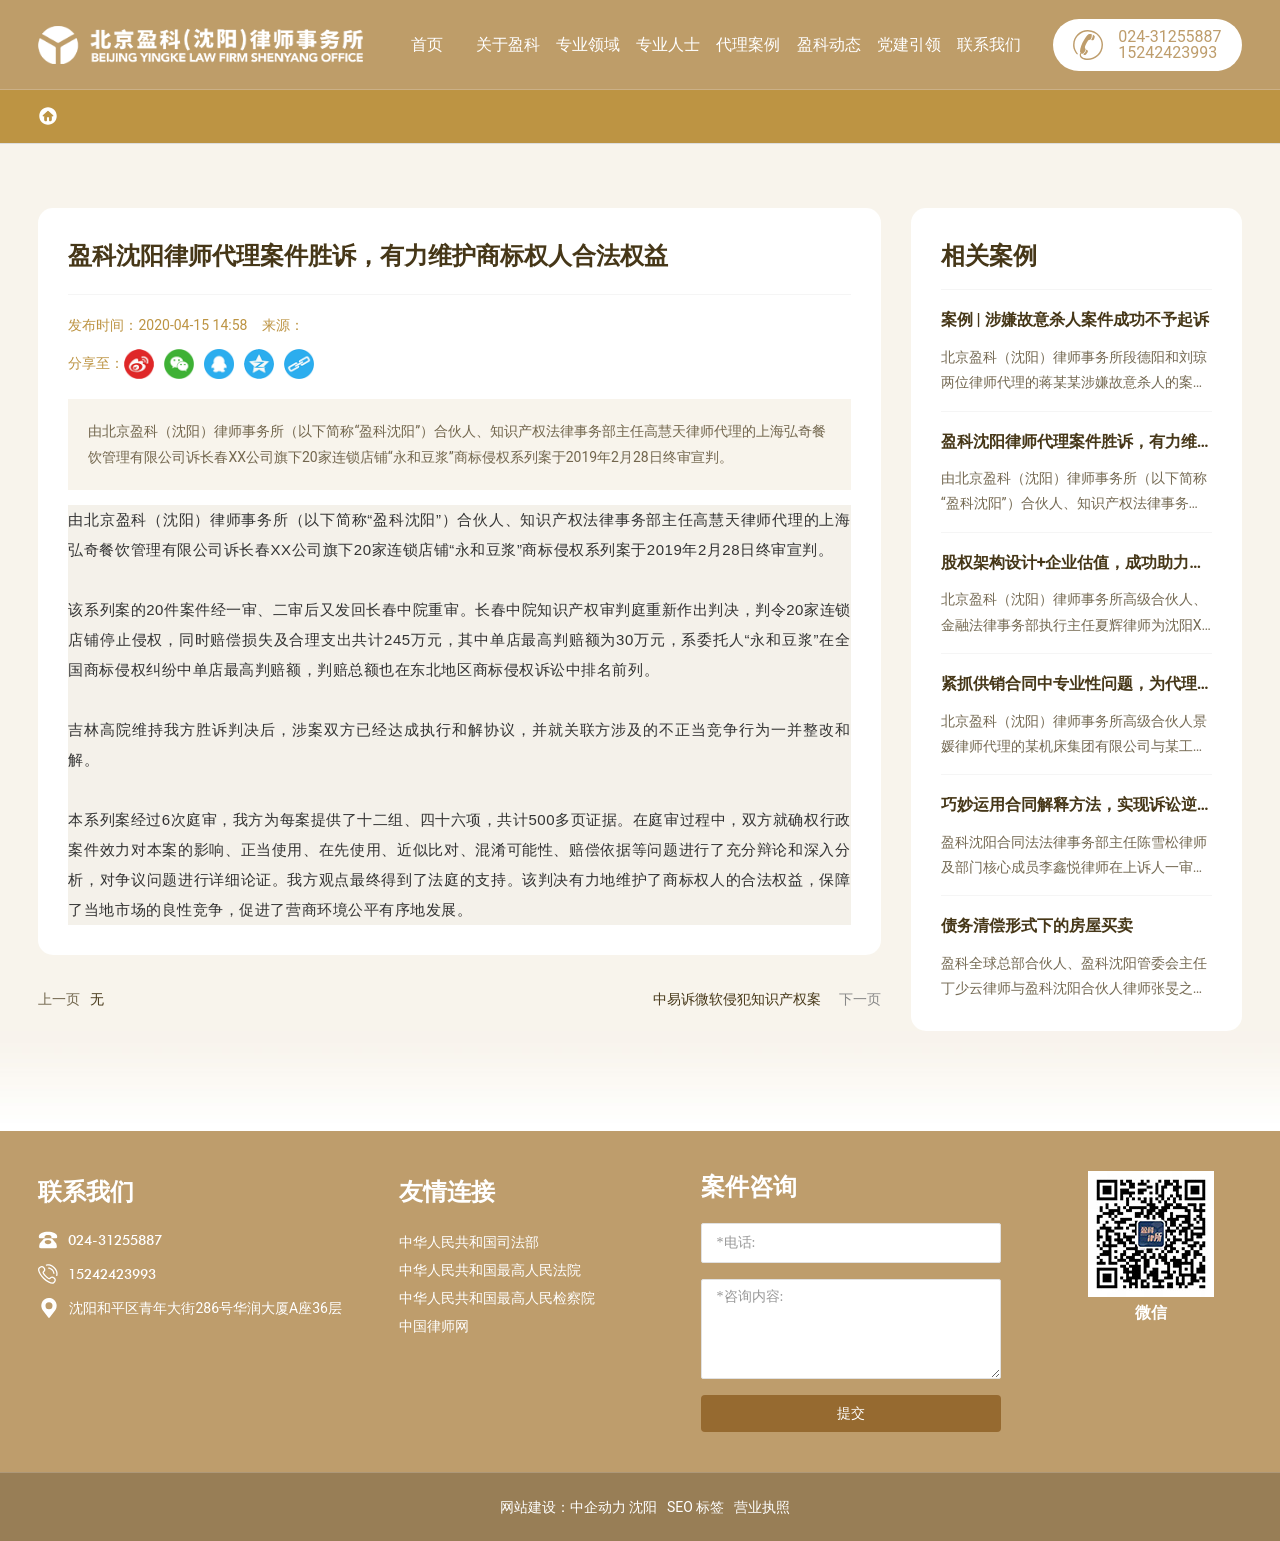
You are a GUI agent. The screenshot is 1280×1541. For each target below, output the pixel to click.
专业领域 (588, 44)
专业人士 (668, 44)
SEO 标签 (695, 1507)
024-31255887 (115, 1240)
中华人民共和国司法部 (469, 1242)
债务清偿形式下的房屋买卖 (1037, 925)
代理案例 (748, 44)
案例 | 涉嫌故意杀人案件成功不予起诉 (1075, 319)
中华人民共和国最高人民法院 (490, 1270)
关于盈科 (508, 44)
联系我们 (989, 44)
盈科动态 (829, 44)
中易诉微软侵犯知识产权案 (737, 999)
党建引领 (909, 44)
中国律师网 (434, 1326)
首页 (427, 44)
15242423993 (112, 1274)
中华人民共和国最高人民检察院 (497, 1298)
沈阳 (643, 1507)
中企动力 (598, 1507)
